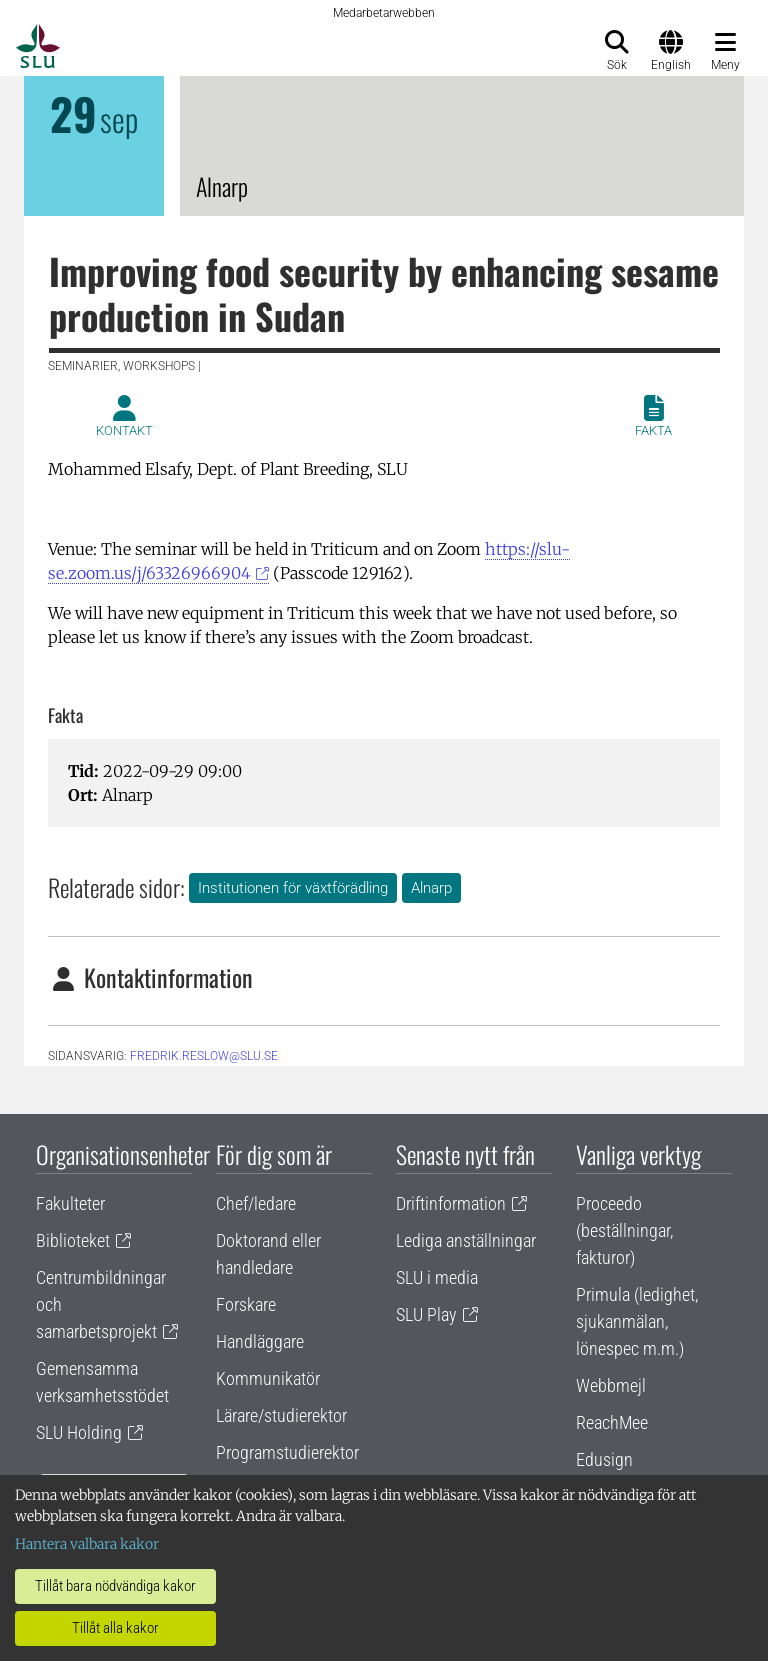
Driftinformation (451, 1203)
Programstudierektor (287, 1452)
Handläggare (260, 1341)
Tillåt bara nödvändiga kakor (115, 1586)
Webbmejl (611, 1385)
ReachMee (612, 1422)
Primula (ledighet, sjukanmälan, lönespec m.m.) (637, 1321)
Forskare (246, 1304)
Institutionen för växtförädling (293, 888)
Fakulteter (70, 1203)
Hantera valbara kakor (87, 1544)
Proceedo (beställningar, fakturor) (624, 1230)
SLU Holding (79, 1432)
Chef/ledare (256, 1203)
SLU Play (426, 1314)
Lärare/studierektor (281, 1415)
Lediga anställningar (466, 1240)
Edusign (604, 1459)
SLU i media (437, 1277)
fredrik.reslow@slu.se (204, 1056)
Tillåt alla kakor (115, 1628)
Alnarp (431, 888)
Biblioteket (73, 1240)
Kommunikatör (268, 1378)
